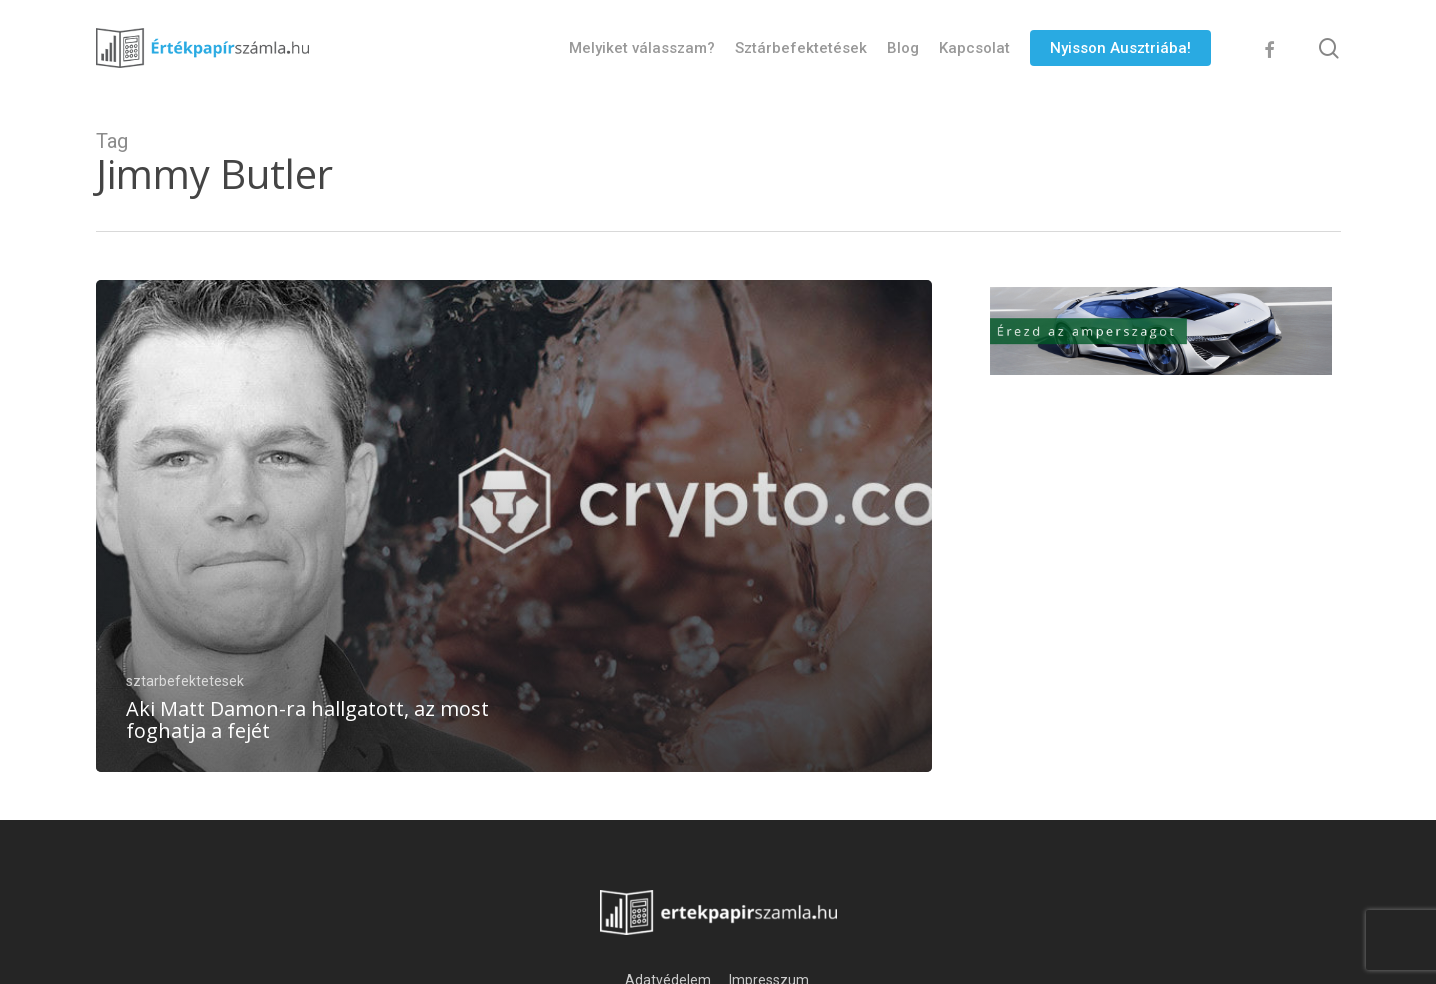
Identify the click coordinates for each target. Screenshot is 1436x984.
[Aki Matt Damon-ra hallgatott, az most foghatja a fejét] (514, 526)
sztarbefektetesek (185, 681)
